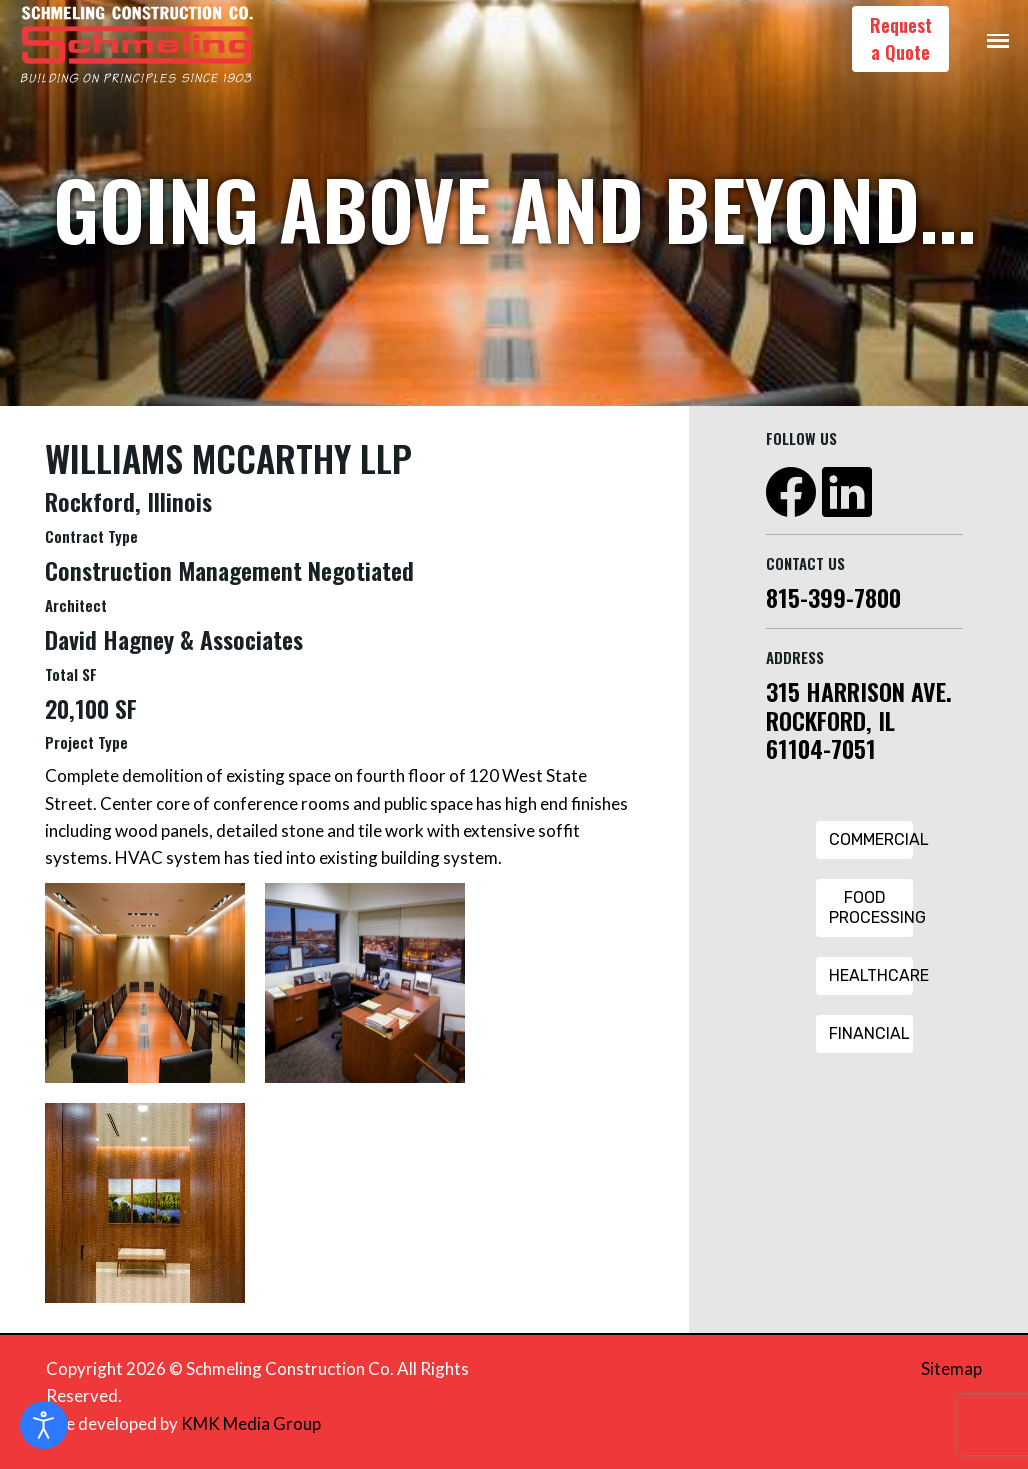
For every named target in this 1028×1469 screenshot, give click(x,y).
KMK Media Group (251, 1423)
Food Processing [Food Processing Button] (871, 907)
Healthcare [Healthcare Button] (871, 975)
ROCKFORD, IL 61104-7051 (830, 734)
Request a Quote (901, 38)
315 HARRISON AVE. (859, 691)
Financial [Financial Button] (869, 1033)
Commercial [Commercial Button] (871, 839)
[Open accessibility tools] (44, 1425)
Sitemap (951, 1368)
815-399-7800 (833, 597)
